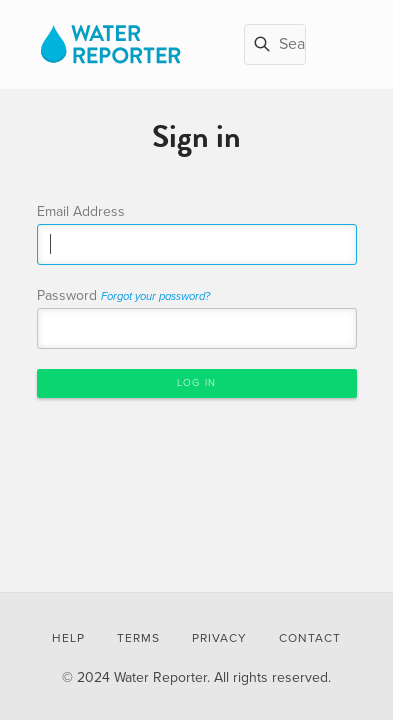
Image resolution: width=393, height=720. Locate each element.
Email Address (81, 211)
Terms (138, 638)
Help (68, 638)
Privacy (219, 638)
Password (123, 295)
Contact (310, 638)
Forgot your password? (155, 296)
